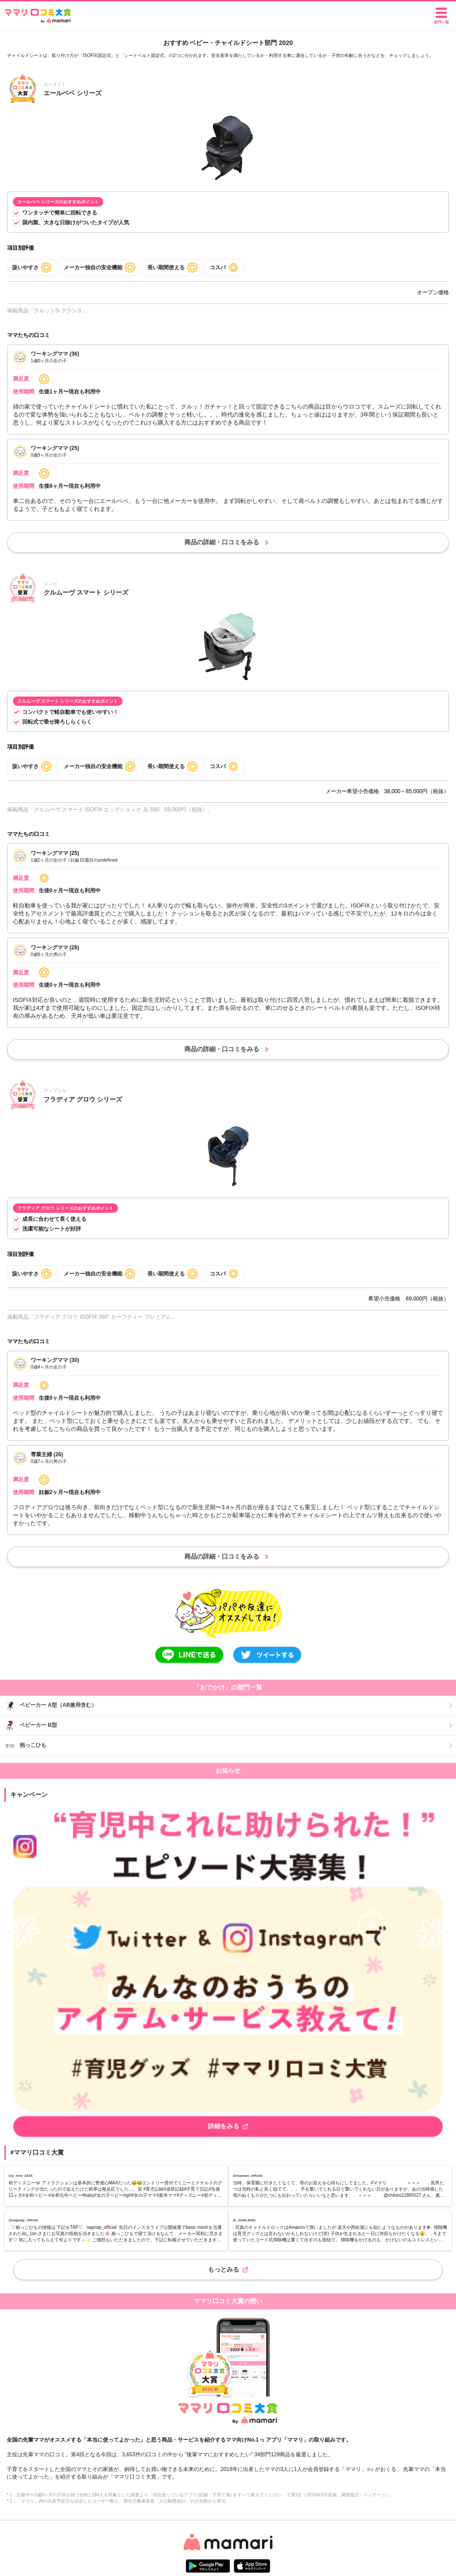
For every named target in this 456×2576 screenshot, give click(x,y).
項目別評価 (20, 248)
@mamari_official (248, 2176)
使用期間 (23, 392)
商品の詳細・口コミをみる (228, 542)
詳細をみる (228, 2126)
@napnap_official (23, 2220)
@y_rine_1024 (20, 2176)
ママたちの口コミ (28, 335)
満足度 (21, 379)
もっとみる (228, 2269)
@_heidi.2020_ (245, 2220)
